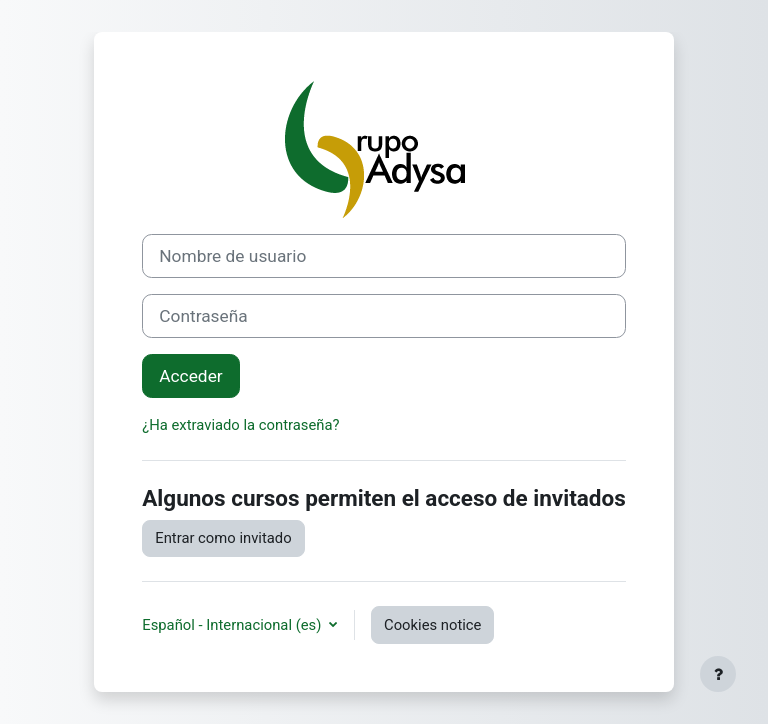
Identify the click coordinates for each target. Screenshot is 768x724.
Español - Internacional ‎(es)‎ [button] (233, 625)
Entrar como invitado (223, 538)
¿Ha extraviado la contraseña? (240, 425)
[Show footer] (718, 674)
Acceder (190, 376)
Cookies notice (432, 625)
